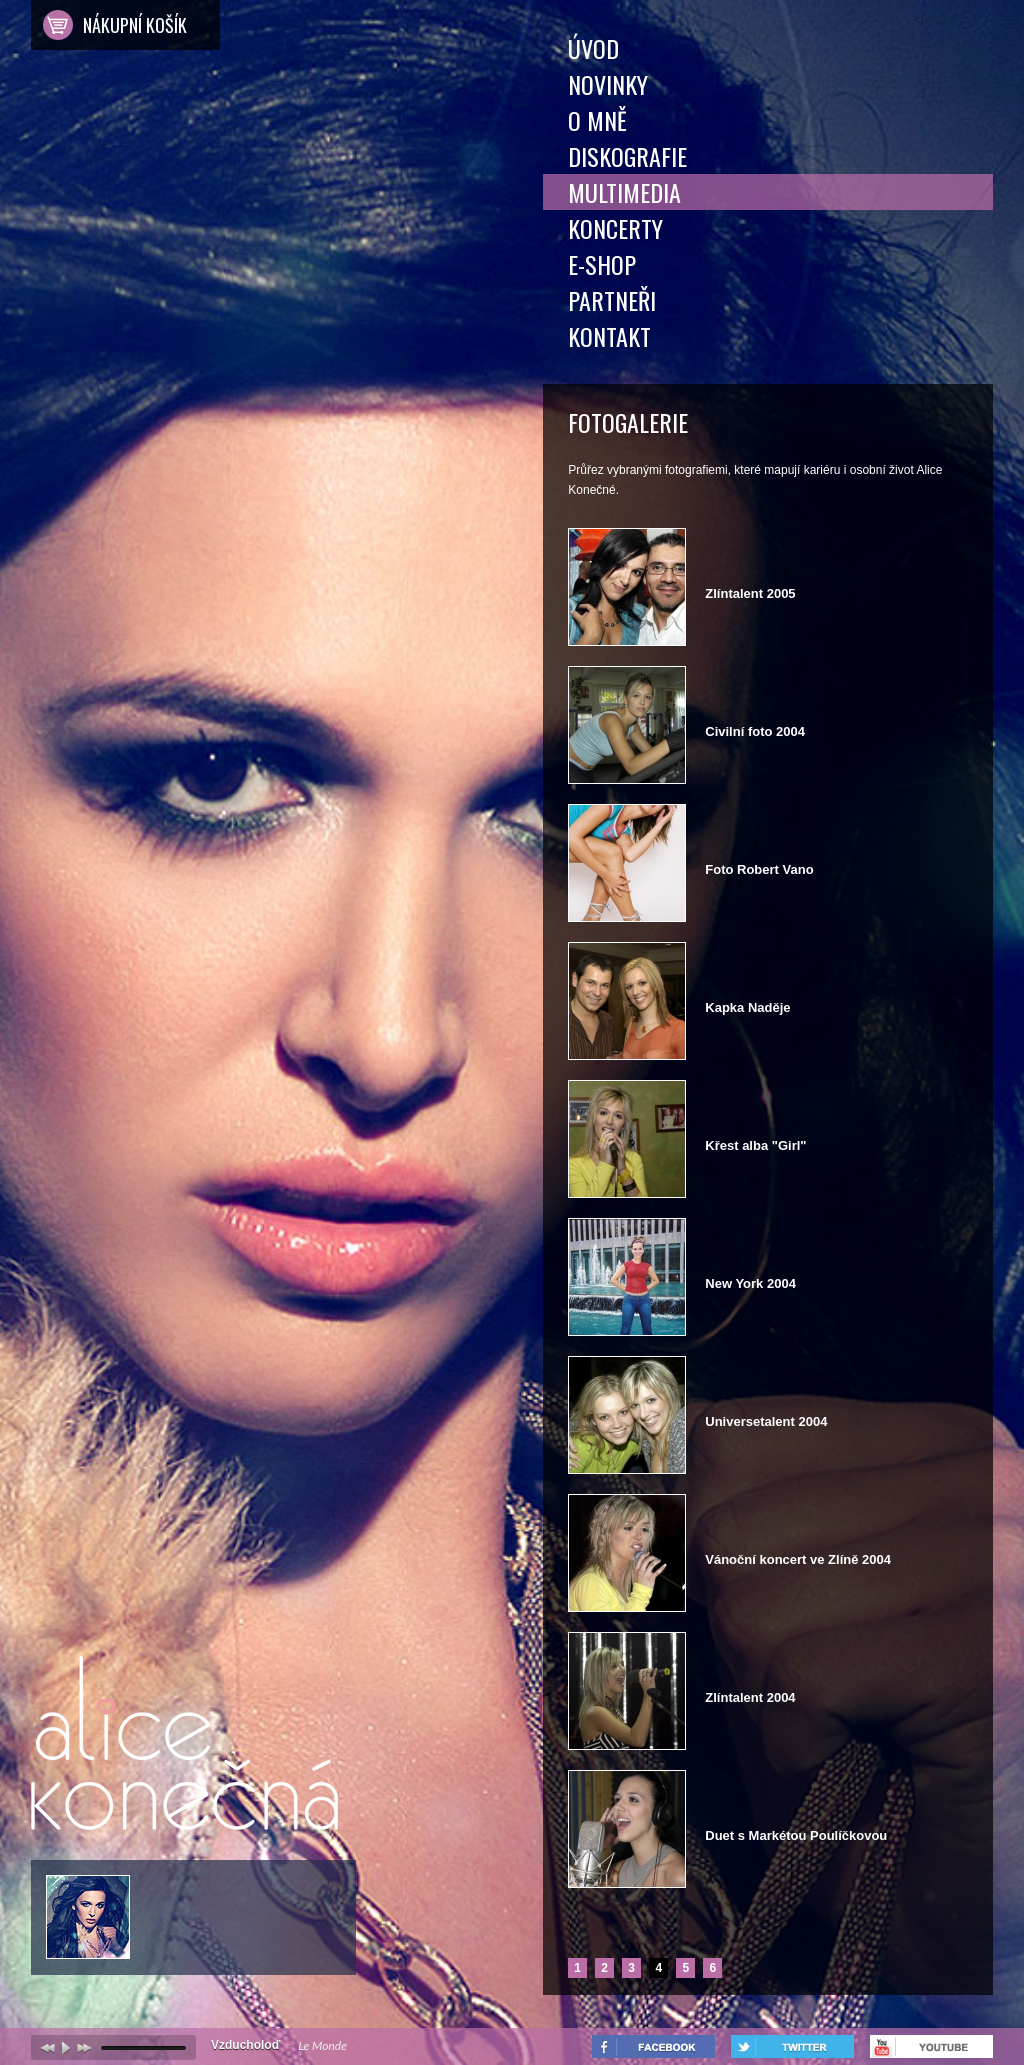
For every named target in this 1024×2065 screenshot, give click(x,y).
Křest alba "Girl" (755, 1145)
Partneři (612, 300)
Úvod (593, 48)
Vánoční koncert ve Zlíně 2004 (798, 1559)
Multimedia (624, 192)
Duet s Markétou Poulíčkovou (796, 1835)
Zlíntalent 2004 (750, 1697)
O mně (597, 120)
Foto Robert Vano (759, 869)
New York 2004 (750, 1283)
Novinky (608, 84)
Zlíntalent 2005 (750, 593)
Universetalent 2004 (766, 1421)
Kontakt (609, 336)
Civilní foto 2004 (755, 731)
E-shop (602, 264)
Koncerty (615, 228)
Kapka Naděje (747, 1007)
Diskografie (627, 156)
